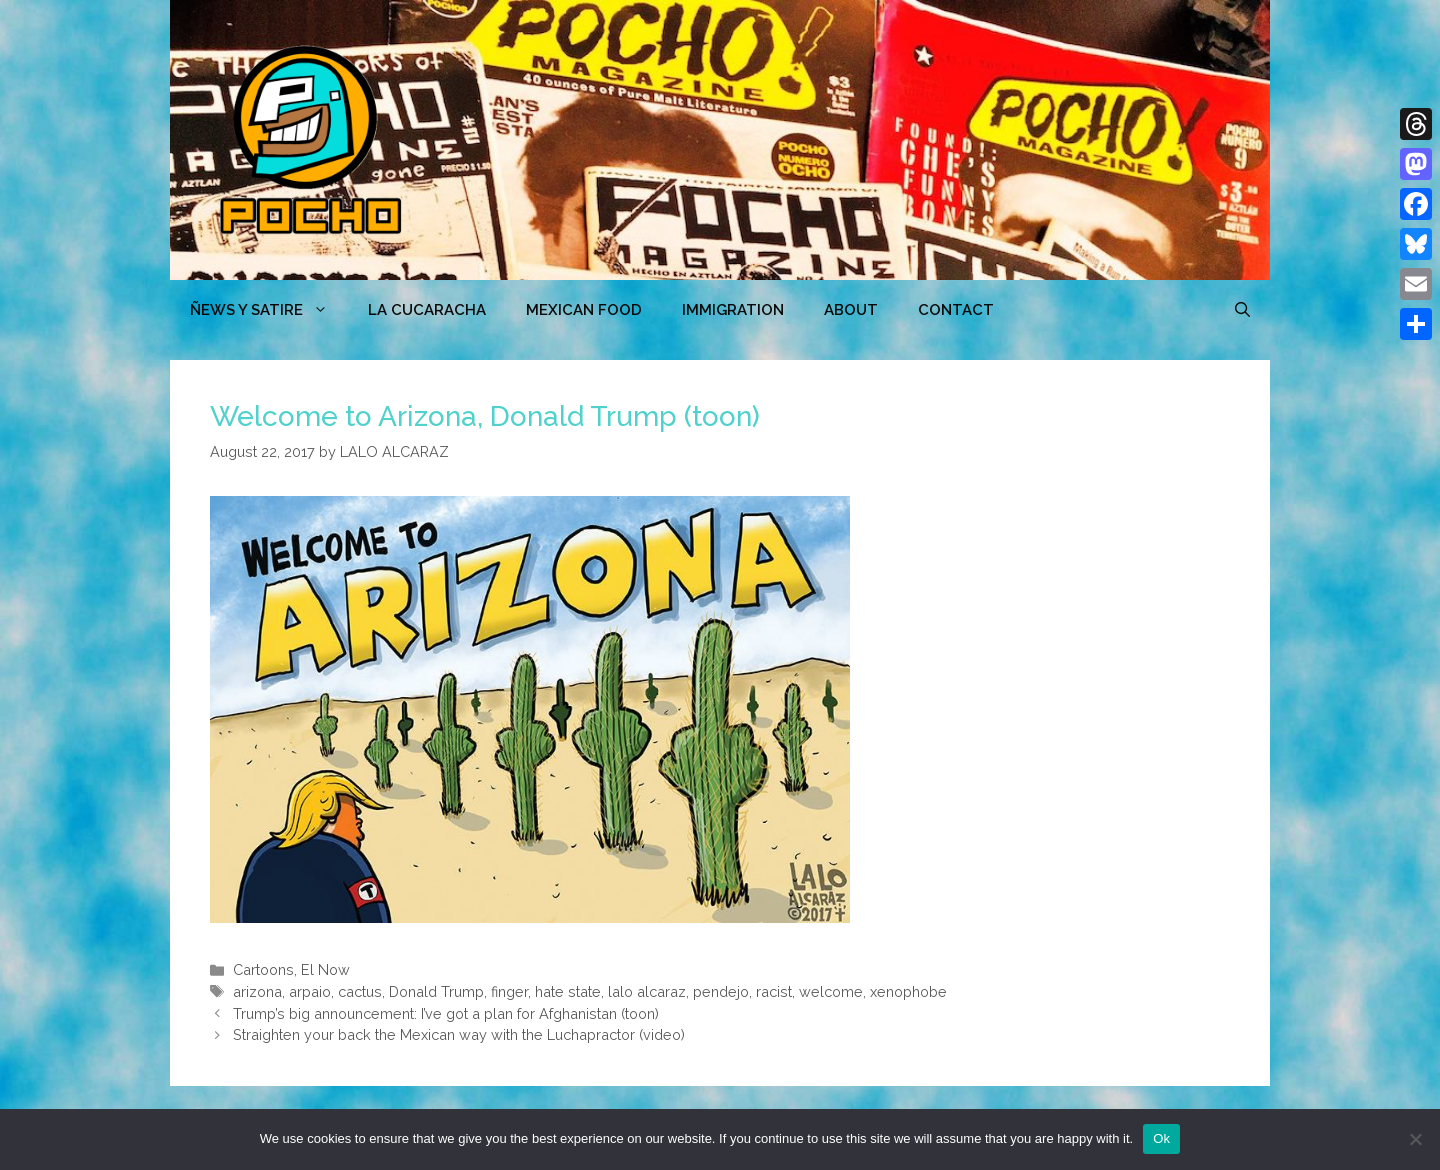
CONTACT (956, 310)
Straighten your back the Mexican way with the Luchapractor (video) (459, 1034)
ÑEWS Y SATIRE (269, 310)
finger (509, 991)
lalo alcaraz (647, 991)
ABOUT (851, 310)
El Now (325, 969)
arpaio (310, 991)
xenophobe (908, 991)
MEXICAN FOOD (584, 310)
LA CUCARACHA (427, 310)
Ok (1161, 1138)
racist (774, 991)
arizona (257, 991)
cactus (360, 991)
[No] (1415, 1139)
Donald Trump (436, 991)
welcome (831, 991)
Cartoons (263, 969)
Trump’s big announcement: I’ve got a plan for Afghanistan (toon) (446, 1013)
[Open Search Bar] (1242, 310)
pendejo (721, 991)
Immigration (733, 310)
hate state (568, 991)
